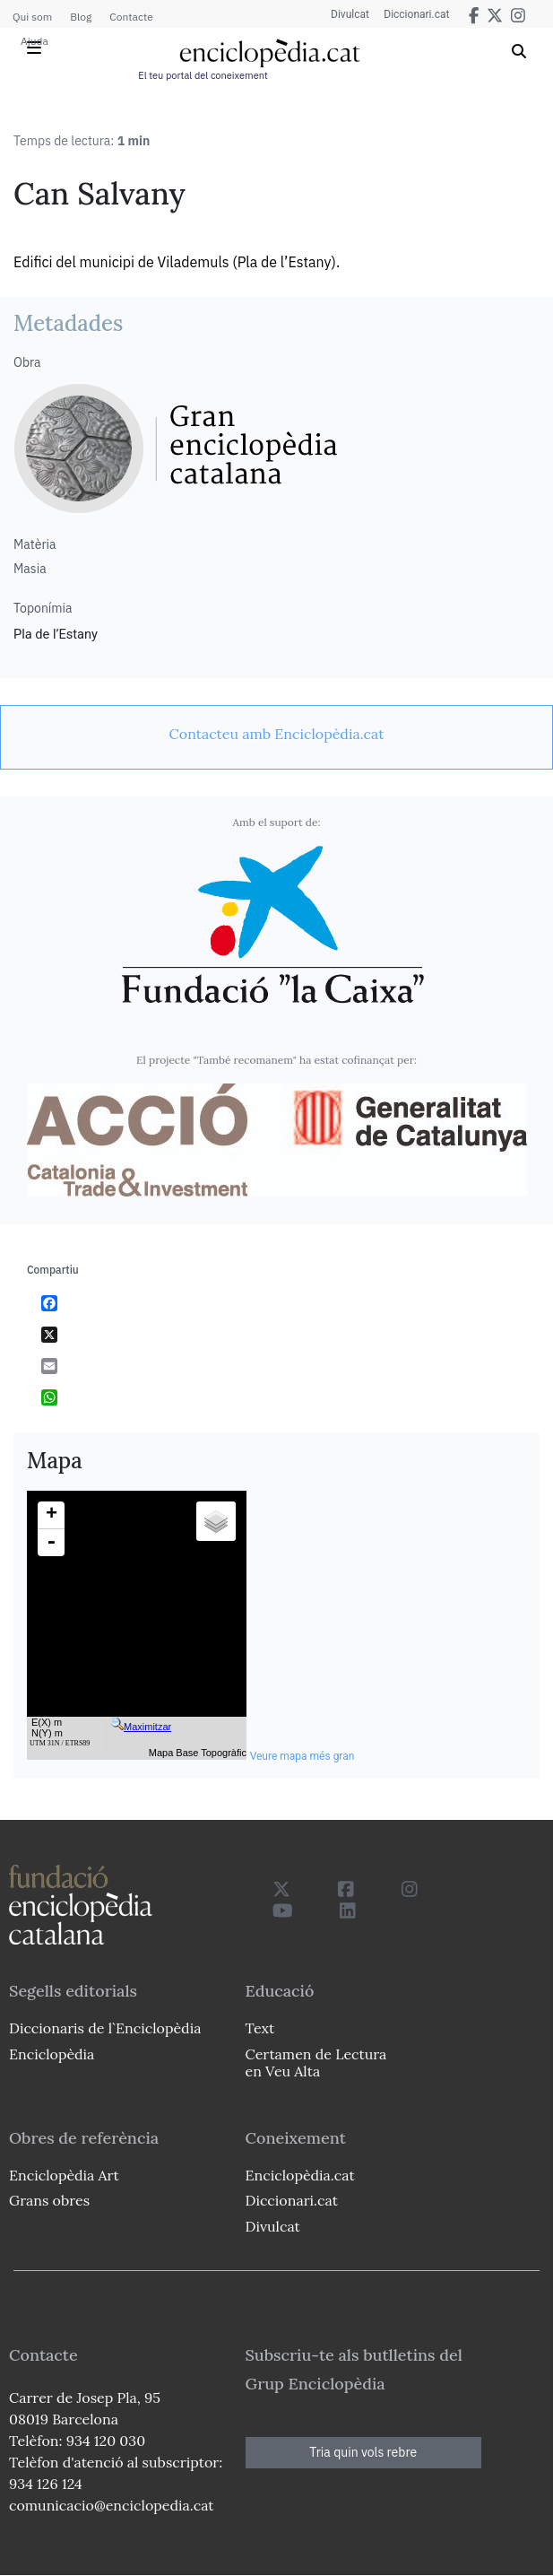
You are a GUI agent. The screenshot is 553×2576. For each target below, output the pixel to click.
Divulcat (343, 14)
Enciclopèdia (51, 2054)
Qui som (32, 16)
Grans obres (49, 2200)
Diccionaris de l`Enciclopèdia (105, 2028)
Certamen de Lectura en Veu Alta (316, 2062)
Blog (80, 16)
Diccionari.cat (413, 14)
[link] (276, 733)
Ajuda (34, 41)
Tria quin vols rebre (363, 2452)
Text (260, 2028)
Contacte (130, 16)
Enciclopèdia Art (64, 2175)
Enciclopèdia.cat (300, 2175)
